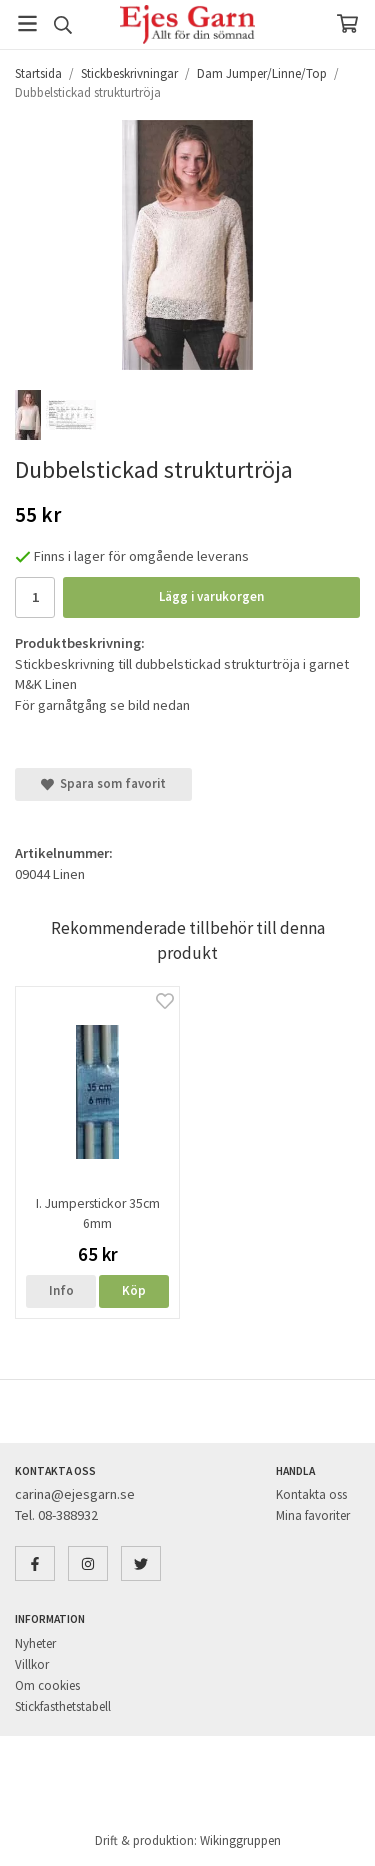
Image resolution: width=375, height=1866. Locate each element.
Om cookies (47, 1685)
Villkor (32, 1664)
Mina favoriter (313, 1515)
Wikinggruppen (240, 1840)
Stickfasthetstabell (63, 1706)
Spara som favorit (103, 783)
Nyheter (35, 1643)
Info (61, 1290)
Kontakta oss (311, 1494)
